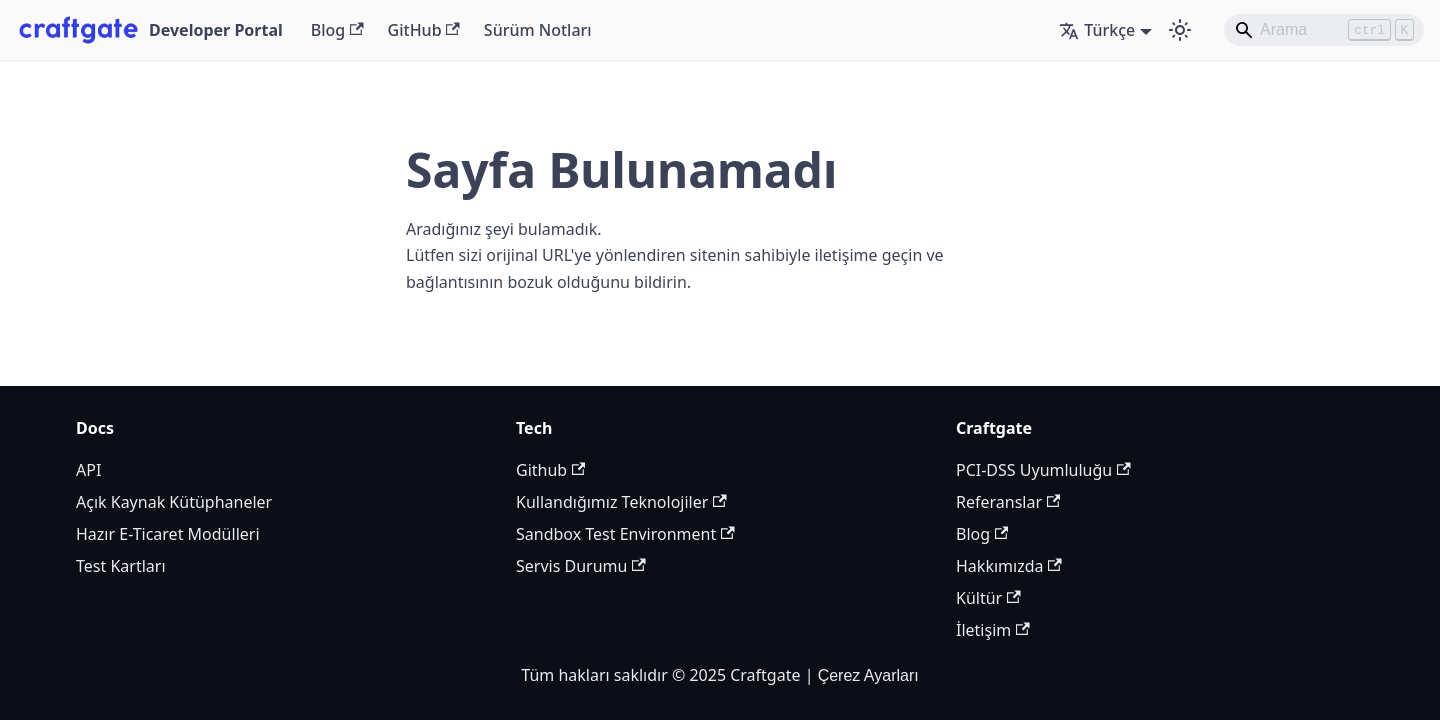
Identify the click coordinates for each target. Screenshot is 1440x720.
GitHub (424, 30)
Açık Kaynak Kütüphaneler (174, 502)
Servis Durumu (581, 566)
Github (550, 470)
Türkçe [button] (1097, 30)
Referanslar (1008, 502)
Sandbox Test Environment (625, 534)
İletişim (993, 630)
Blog (337, 30)
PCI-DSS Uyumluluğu (1043, 470)
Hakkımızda (1009, 566)
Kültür (988, 598)
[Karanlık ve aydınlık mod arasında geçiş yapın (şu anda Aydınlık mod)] (1180, 30)
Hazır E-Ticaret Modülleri (168, 534)
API (88, 470)
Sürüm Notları (538, 30)
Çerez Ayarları (868, 675)
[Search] (1324, 30)
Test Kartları (121, 566)
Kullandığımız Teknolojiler (621, 502)
